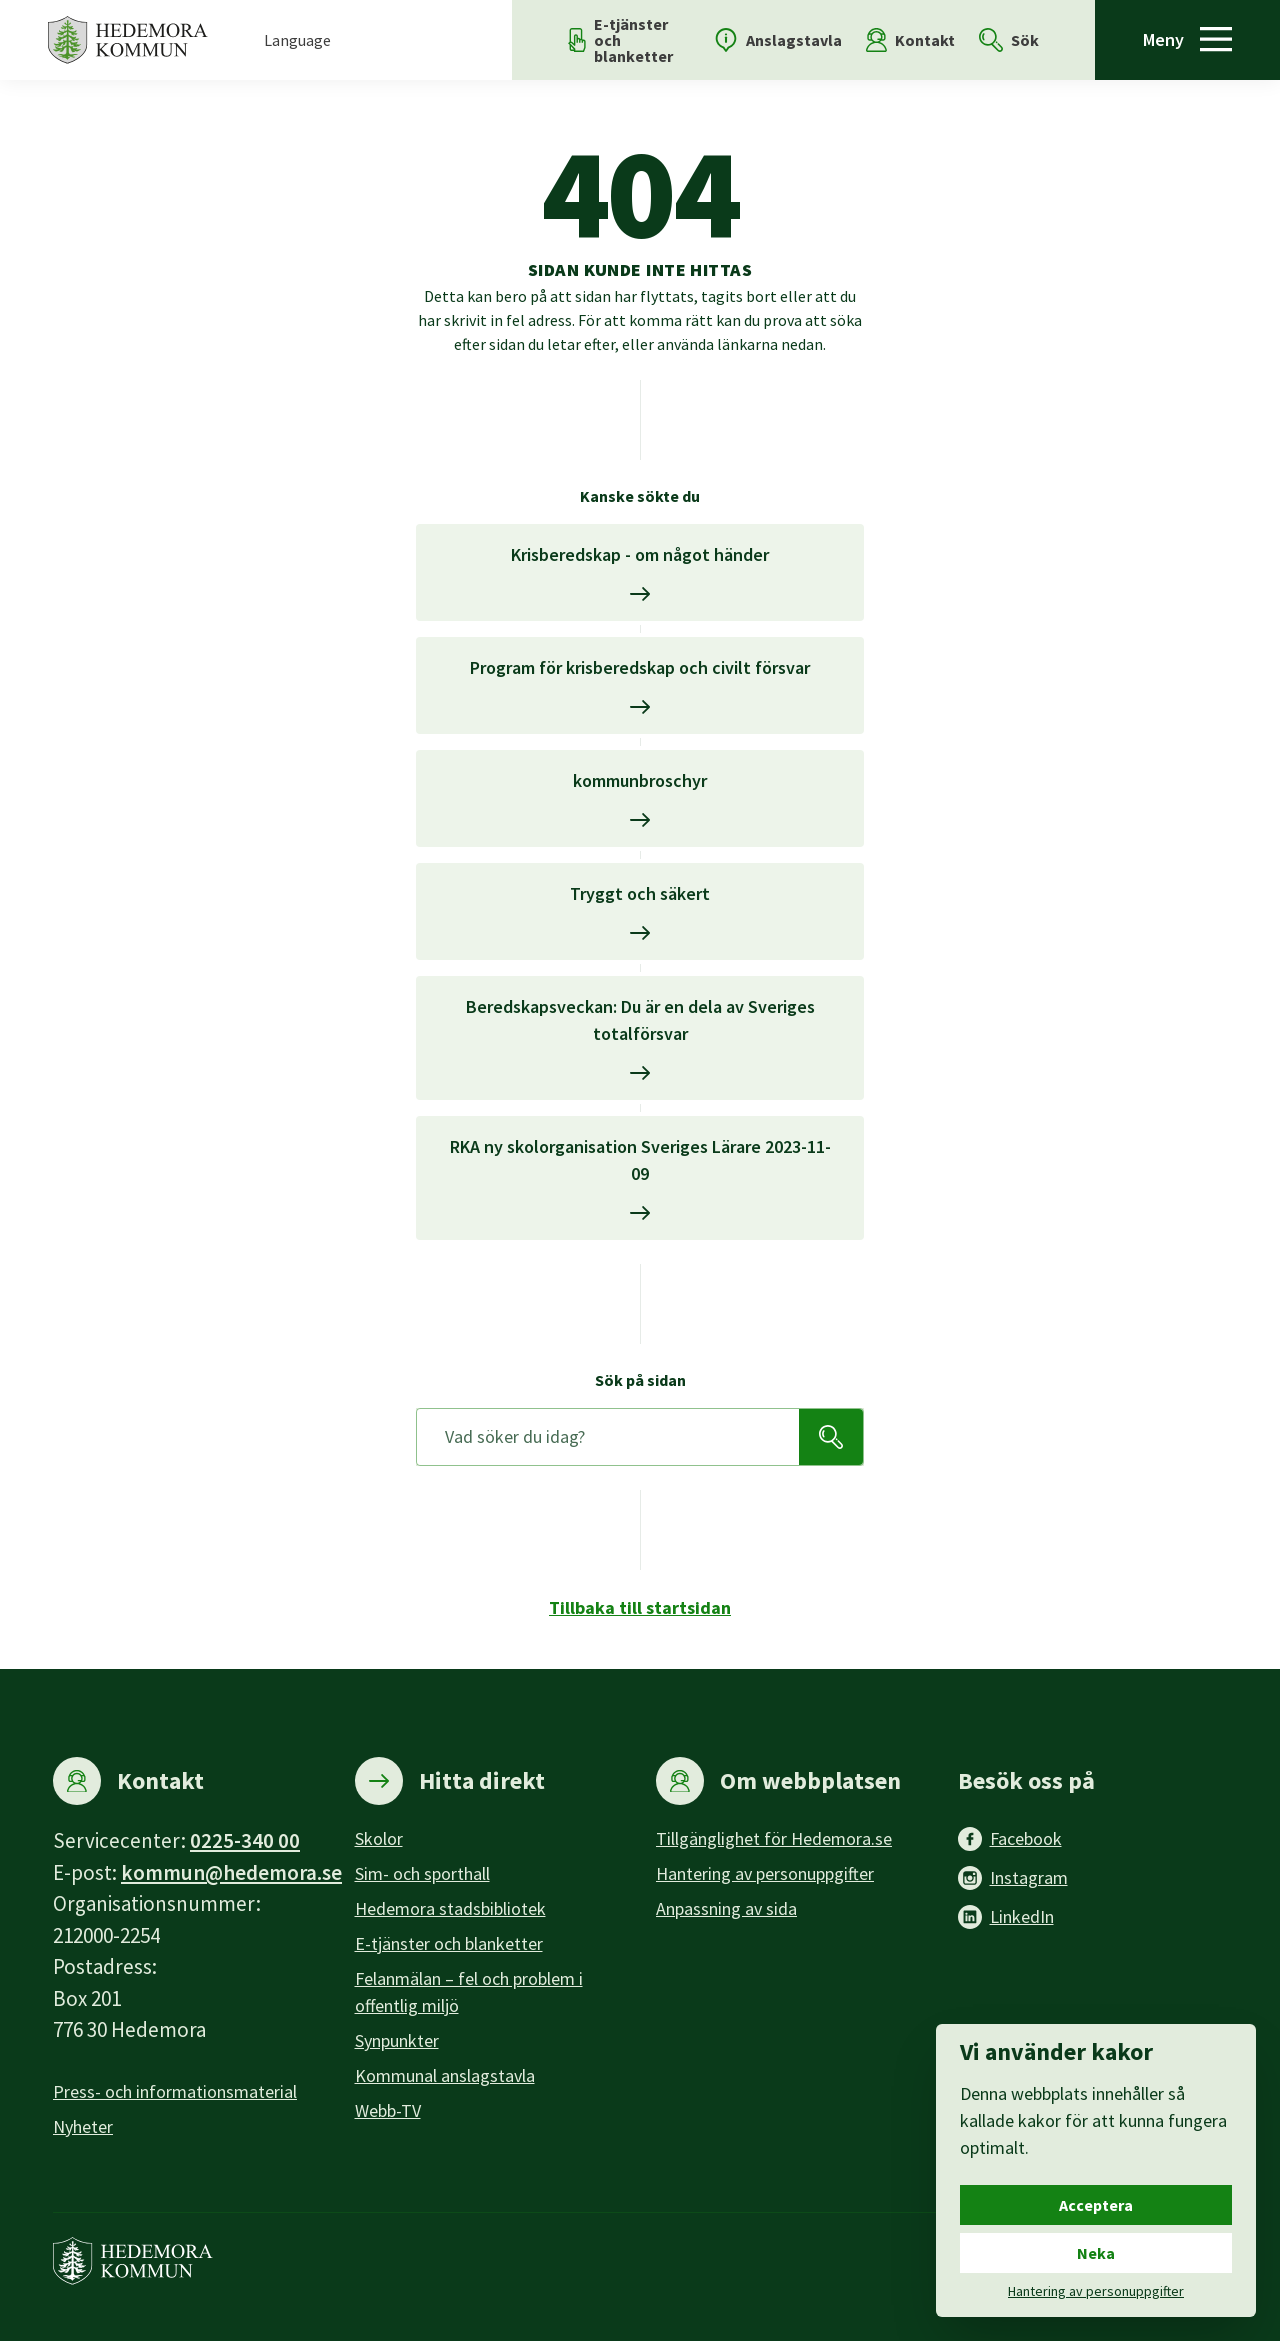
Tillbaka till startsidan (640, 1607)
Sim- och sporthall (422, 1873)
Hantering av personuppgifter (765, 1873)
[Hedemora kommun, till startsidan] (128, 40)
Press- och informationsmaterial (175, 2091)
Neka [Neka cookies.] (1096, 2253)
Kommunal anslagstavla (445, 2075)
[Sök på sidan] (608, 1437)
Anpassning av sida (726, 1908)
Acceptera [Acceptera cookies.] (1096, 2205)
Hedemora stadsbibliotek (450, 1908)
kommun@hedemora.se (231, 1872)
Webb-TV (388, 2110)
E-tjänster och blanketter (449, 1943)
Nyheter (83, 2126)
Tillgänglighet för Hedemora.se (774, 1838)
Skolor (379, 1838)
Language (297, 40)
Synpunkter (397, 2040)
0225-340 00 (245, 1840)
